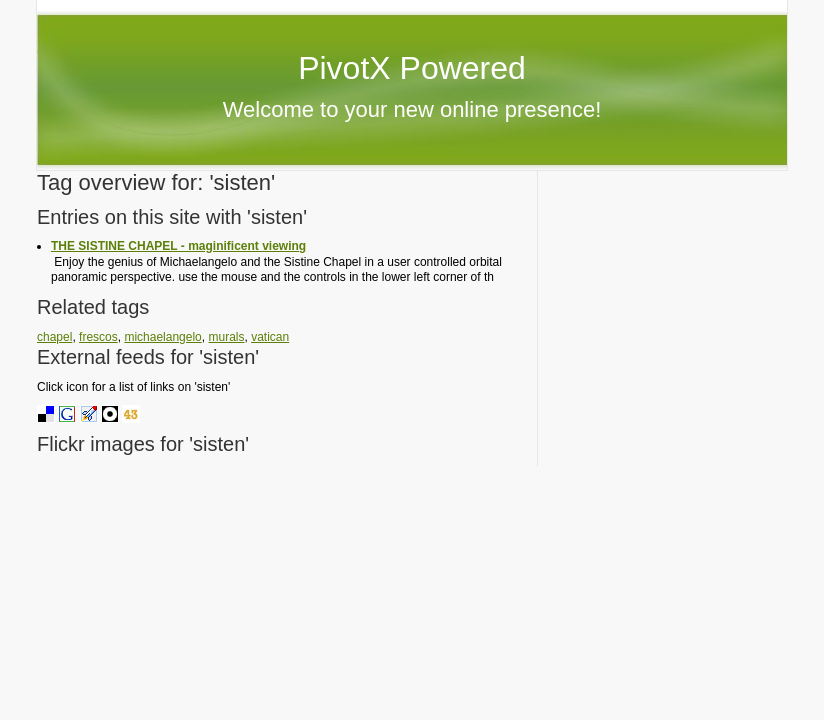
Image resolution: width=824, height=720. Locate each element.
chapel (54, 337)
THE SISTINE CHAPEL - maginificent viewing (178, 246)
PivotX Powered (412, 68)
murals (226, 337)
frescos (98, 337)
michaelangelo (162, 337)
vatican (270, 337)
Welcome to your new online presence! (412, 109)
